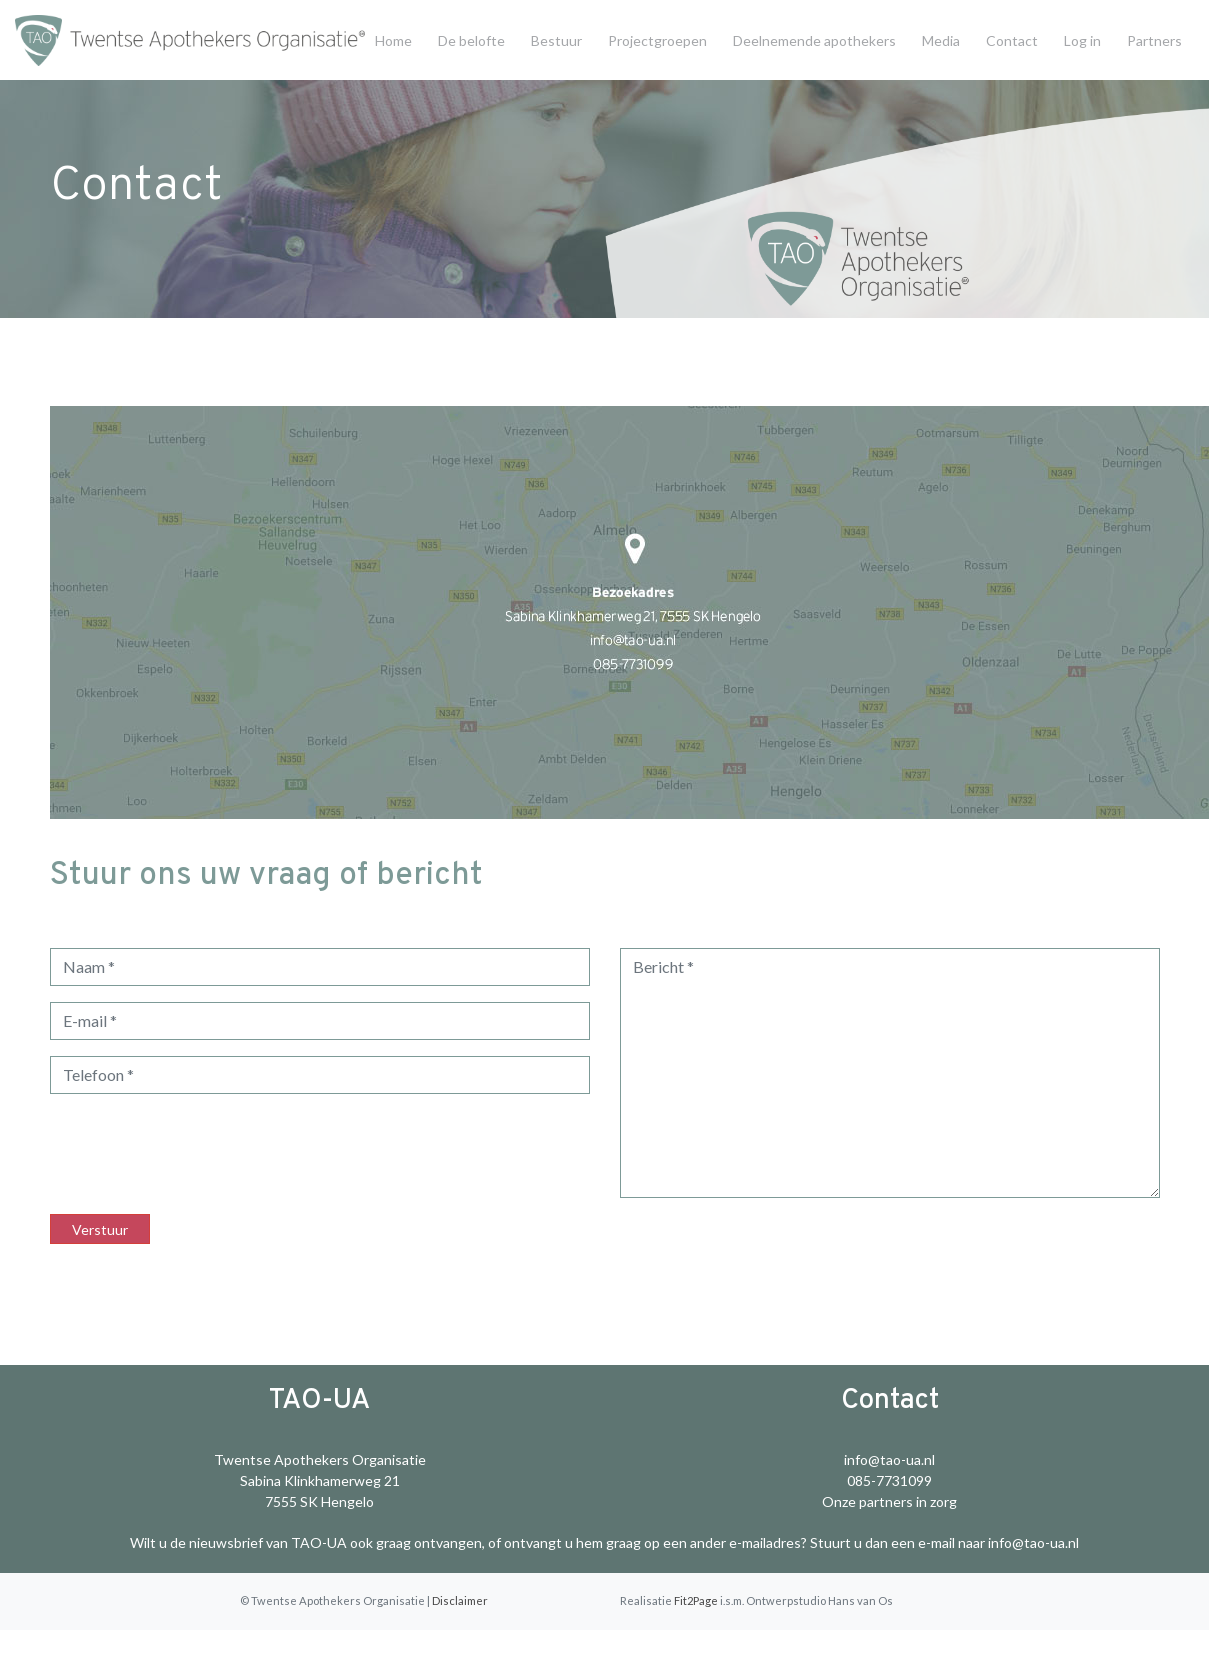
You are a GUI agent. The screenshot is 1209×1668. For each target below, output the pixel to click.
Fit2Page (696, 1600)
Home (393, 40)
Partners (1154, 40)
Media (941, 40)
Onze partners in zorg (889, 1501)
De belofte (471, 40)
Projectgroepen (657, 40)
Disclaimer (460, 1600)
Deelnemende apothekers (814, 40)
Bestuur (556, 40)
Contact (1012, 40)
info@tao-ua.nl (889, 1459)
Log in (1082, 40)
